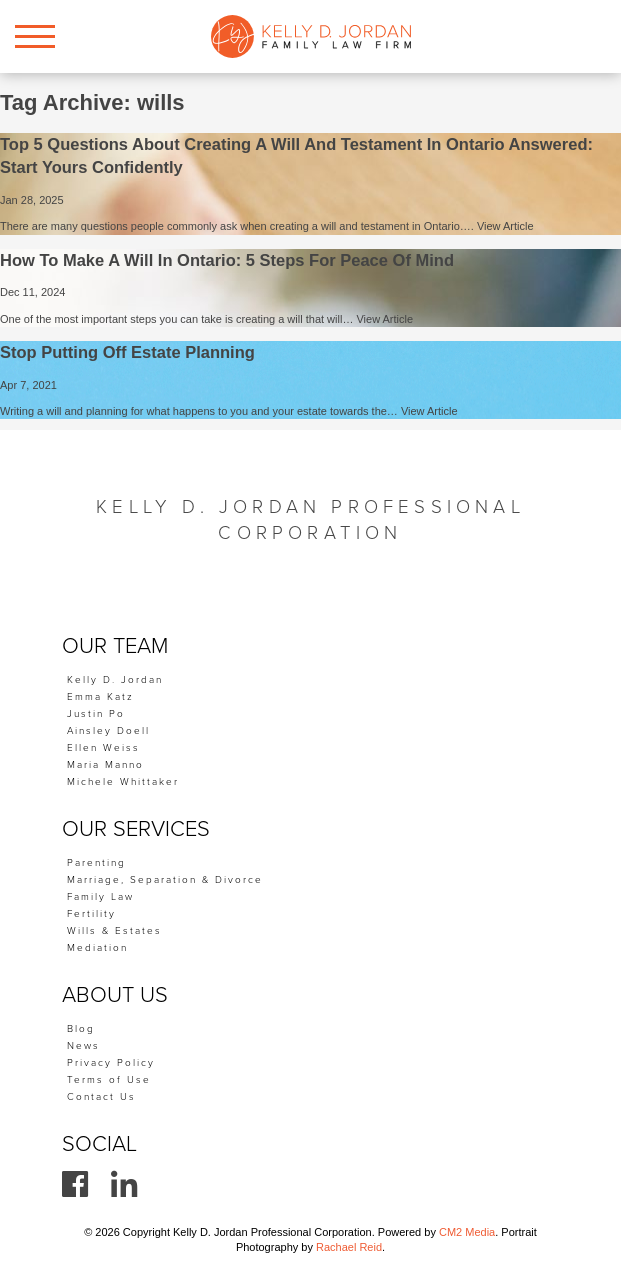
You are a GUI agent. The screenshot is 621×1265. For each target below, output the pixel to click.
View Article (505, 226)
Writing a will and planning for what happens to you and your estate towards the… (200, 411)
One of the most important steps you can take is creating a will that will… (178, 319)
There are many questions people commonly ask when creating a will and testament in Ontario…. (238, 226)
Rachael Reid (349, 1247)
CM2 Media (467, 1232)
